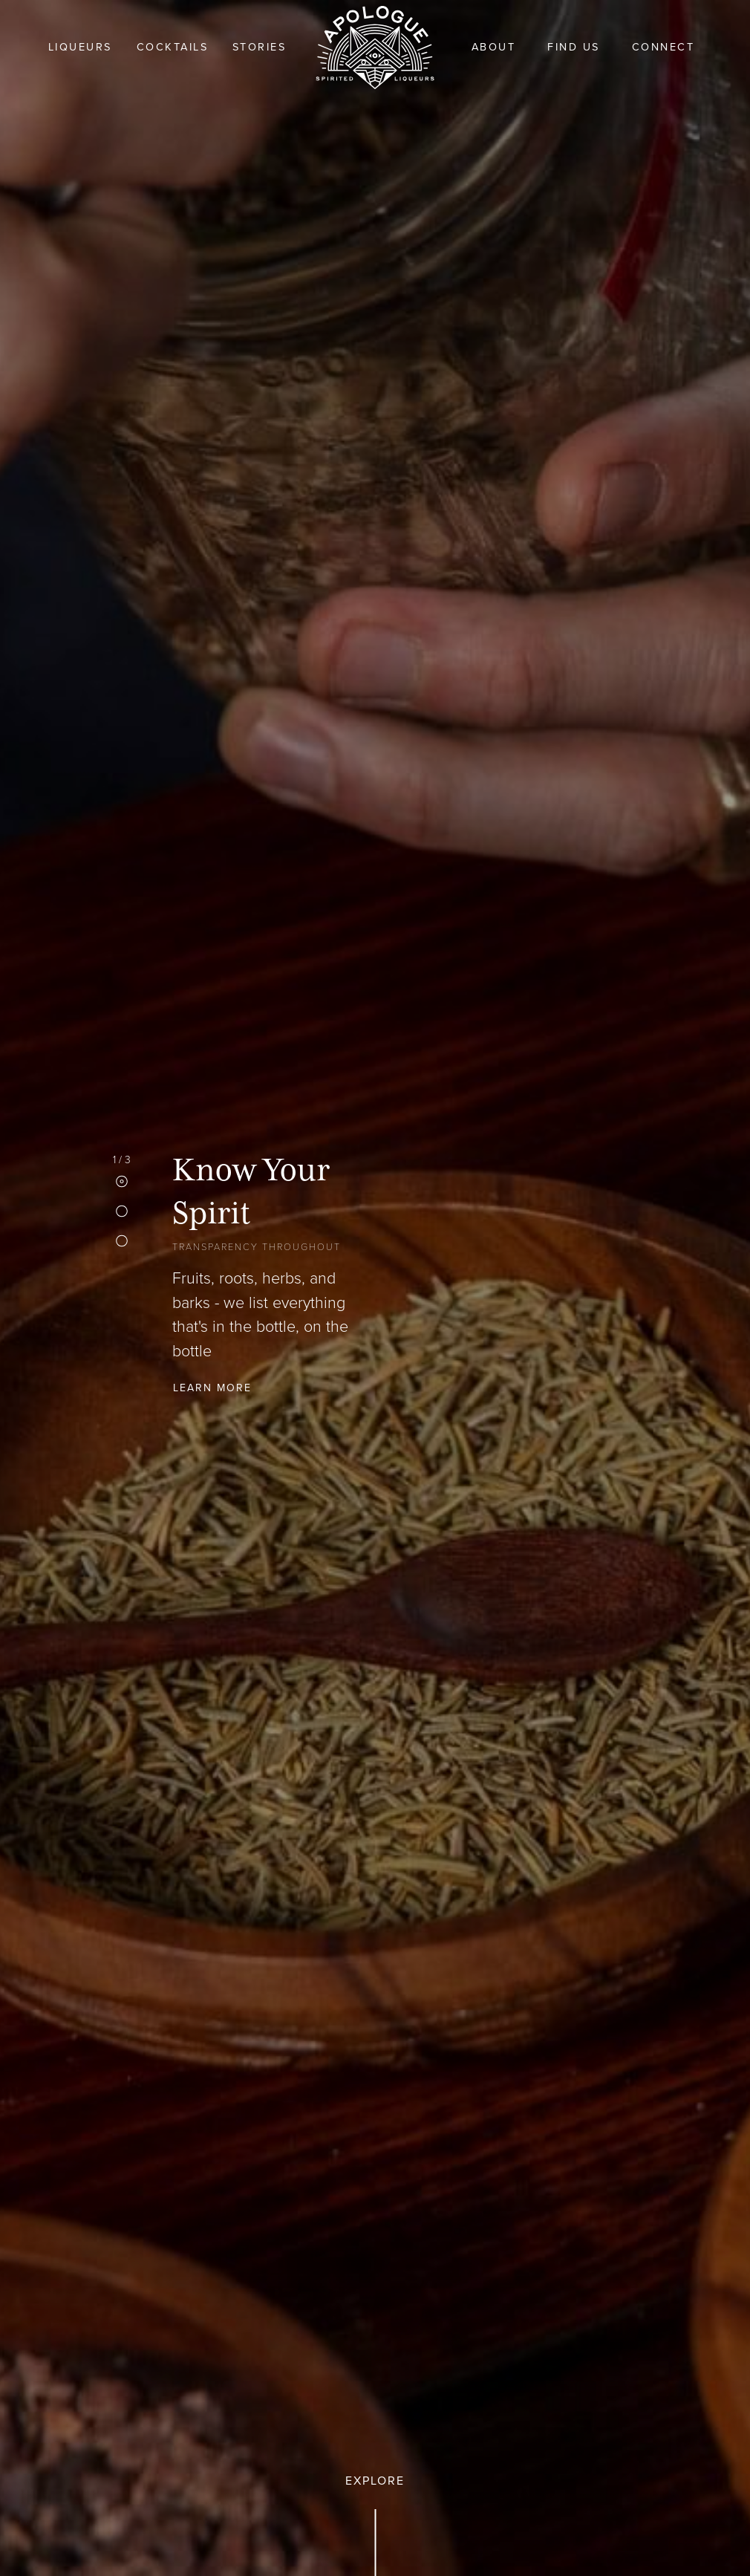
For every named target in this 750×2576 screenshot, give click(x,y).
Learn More (212, 1387)
